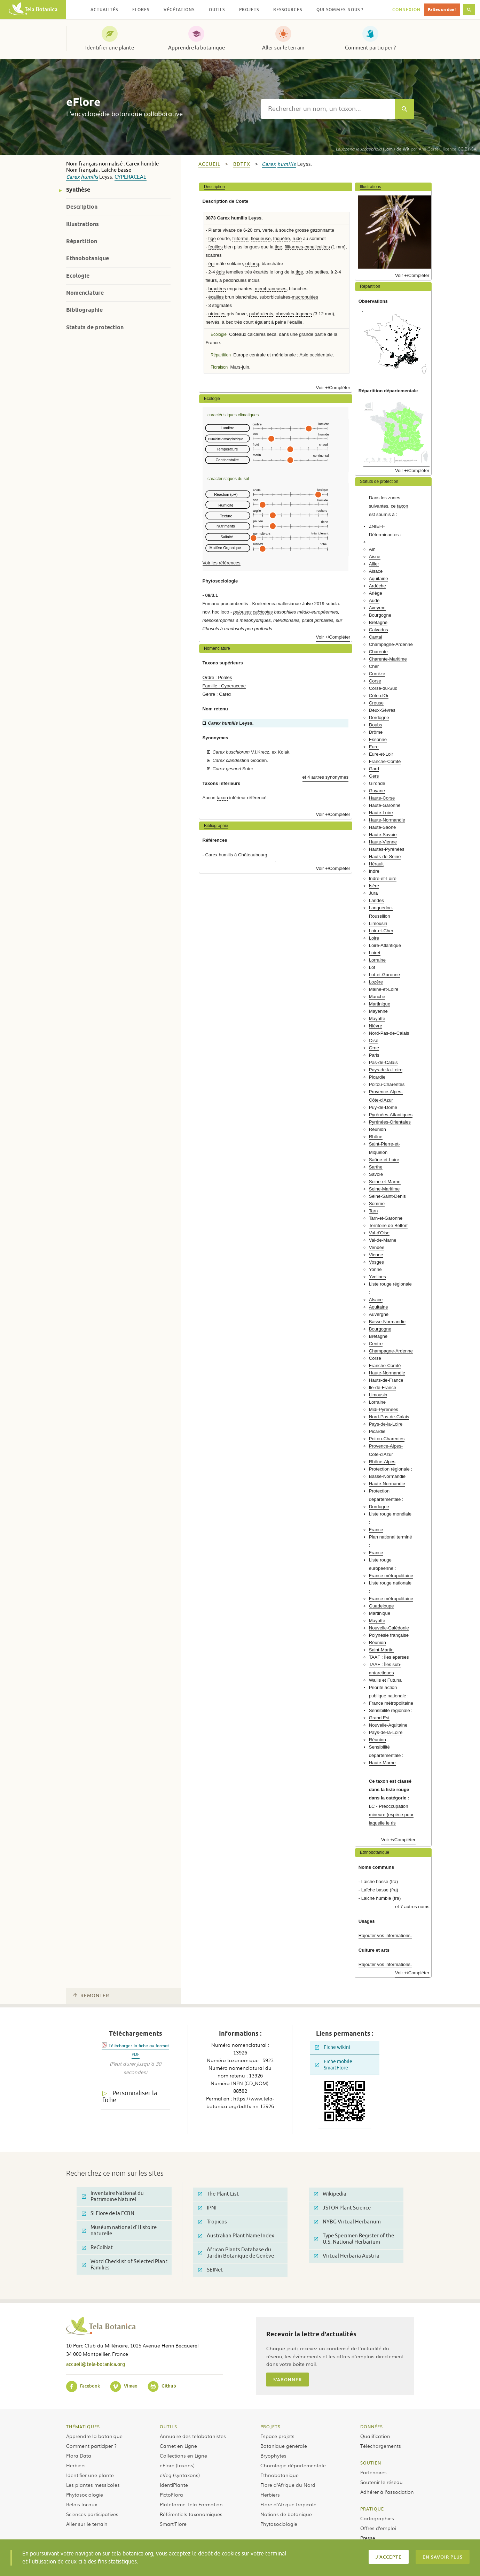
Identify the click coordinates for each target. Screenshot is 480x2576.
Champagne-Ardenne (391, 644)
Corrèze (377, 673)
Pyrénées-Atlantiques (390, 1114)
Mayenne (378, 1011)
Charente (378, 651)
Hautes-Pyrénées (386, 849)
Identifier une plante (109, 48)
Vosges (376, 1262)
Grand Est (379, 1717)
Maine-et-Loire (384, 989)
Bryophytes (273, 2455)
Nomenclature (85, 293)
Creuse (376, 702)
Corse (375, 681)
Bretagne (378, 622)
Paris (374, 1055)
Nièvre (375, 1025)
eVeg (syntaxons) (180, 2474)
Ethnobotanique (87, 258)
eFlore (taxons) (177, 2465)
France (376, 1529)
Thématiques (83, 2426)
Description (81, 206)
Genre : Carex (217, 694)
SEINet (210, 2270)
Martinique (380, 1004)
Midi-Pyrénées (383, 1409)
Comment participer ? (370, 48)
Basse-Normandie (387, 1321)
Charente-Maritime (388, 659)
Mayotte (377, 1018)
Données (371, 2426)
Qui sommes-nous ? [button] (339, 9)
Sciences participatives (92, 2514)
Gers (374, 776)
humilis (89, 177)
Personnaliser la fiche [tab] (129, 2096)
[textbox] (328, 109)
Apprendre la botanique (196, 48)
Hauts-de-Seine (385, 856)
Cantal (375, 637)
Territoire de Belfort (388, 1225)
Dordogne (379, 717)
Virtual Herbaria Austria (346, 2256)
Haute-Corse (382, 798)
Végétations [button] (179, 9)
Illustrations (82, 224)
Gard (374, 768)
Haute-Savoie (383, 834)
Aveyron (377, 607)
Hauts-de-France (386, 1380)
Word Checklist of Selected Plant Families (124, 2264)
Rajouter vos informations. (385, 1935)
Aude (374, 600)
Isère (374, 885)
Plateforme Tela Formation (191, 2504)
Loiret (374, 952)
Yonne (375, 1269)
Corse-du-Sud (383, 688)
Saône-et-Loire (384, 1159)
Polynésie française (389, 1635)
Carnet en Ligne (178, 2445)
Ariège (375, 593)
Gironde (377, 783)
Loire (374, 938)
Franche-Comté (385, 761)
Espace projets (277, 2435)
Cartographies (377, 2518)
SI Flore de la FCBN (108, 2213)
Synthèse (78, 189)
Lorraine (377, 960)
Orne (374, 1047)
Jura (373, 893)
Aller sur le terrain (283, 48)
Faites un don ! (442, 9)
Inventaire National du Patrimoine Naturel (113, 2196)
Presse (367, 2537)
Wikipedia (330, 2194)
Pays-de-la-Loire (386, 1069)
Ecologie (77, 275)
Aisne (374, 556)
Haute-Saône (382, 827)
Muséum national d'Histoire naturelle (119, 2230)
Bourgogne (380, 615)
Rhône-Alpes (382, 1461)
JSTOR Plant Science (342, 2208)
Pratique (372, 2509)
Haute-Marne (382, 1762)
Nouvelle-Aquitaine (388, 1725)
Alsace (376, 571)
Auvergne (378, 1314)
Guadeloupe (381, 1606)
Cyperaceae (131, 177)
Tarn (373, 1210)
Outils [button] (217, 9)
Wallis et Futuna (385, 1680)
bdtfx (241, 164)
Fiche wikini (332, 2047)
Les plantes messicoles (93, 2484)
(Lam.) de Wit (372, 149)
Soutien (370, 2463)
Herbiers (76, 2465)
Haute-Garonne (385, 805)
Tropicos (212, 2222)
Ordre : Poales (217, 677)
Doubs (375, 724)
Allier (374, 563)
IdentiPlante (174, 2484)
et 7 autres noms (412, 1906)
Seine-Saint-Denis (387, 1196)
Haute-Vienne (383, 841)
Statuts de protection (95, 327)
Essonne (378, 739)
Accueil (209, 164)
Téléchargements (380, 2445)
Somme (377, 1203)
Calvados (378, 629)
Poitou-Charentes (387, 1084)
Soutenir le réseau (381, 2481)
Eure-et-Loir (381, 754)
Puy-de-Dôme (383, 1107)
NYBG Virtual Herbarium (347, 2222)
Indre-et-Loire (382, 878)
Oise (373, 1040)
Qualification (375, 2435)
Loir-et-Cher (381, 930)
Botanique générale (283, 2445)
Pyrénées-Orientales (390, 1122)
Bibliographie (84, 310)
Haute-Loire (381, 812)
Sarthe (376, 1167)
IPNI (207, 2208)
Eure (374, 746)
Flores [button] (140, 9)
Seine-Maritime (384, 1188)
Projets (270, 2426)
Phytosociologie (84, 2494)
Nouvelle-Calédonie (389, 1627)
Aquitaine (378, 578)
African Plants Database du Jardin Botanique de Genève (236, 2252)
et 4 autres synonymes (325, 777)
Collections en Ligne (183, 2455)
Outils (168, 2426)
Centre (376, 1343)
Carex (73, 177)
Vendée (377, 1247)
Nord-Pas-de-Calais (389, 1033)
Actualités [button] (104, 9)
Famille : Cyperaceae (224, 685)
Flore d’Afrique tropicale (288, 2504)
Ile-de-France (382, 1387)
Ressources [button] (287, 9)
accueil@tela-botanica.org (95, 2364)
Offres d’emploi (378, 2527)
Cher (374, 666)
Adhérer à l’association (387, 2491)
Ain (372, 549)
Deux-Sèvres (382, 710)
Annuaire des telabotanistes (193, 2435)
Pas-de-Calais (383, 1062)
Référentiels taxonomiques (191, 2514)
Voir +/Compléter (333, 387)
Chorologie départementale (293, 2465)
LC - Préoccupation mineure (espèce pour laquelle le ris (391, 1815)
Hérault (376, 863)
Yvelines (377, 1276)
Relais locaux (81, 2504)
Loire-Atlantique (385, 945)
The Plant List (218, 2194)
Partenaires (373, 2472)
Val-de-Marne (382, 1240)
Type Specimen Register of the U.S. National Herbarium (354, 2238)
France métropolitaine (391, 1575)
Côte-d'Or (379, 695)
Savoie (376, 1174)
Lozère (376, 982)
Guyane (377, 790)
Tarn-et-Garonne (386, 1218)
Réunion (377, 1129)
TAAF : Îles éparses (389, 1657)
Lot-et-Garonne (384, 974)
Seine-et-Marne (385, 1181)
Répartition (81, 241)
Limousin (378, 923)
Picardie (377, 1077)
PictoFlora (171, 2494)
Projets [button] (249, 9)
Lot (372, 967)
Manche (377, 996)
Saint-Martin (381, 1649)
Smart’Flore (173, 2523)
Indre (374, 871)
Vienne (376, 1254)
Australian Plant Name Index (236, 2235)
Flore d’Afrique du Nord (287, 2484)
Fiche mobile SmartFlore (333, 2065)
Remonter (91, 1996)
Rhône (376, 1136)
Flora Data (78, 2455)
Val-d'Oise (379, 1232)
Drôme (376, 732)
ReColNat (97, 2247)
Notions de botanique (286, 2514)
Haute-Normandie (387, 820)
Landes (376, 900)
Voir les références (222, 562)
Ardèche (377, 585)
